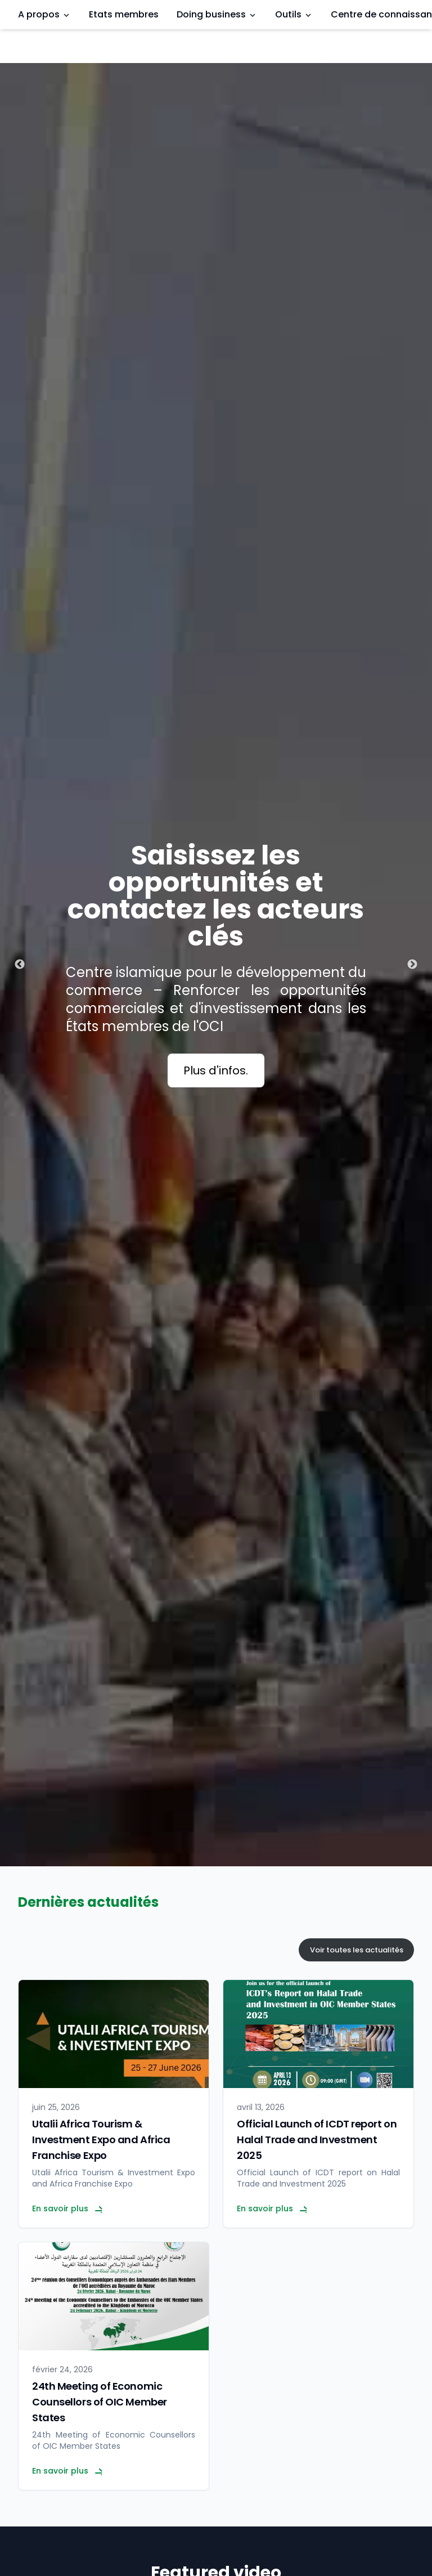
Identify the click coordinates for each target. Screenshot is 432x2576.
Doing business (217, 14)
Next (412, 964)
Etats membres (124, 14)
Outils (294, 14)
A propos (44, 14)
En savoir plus (67, 2208)
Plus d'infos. (215, 1070)
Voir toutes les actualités (356, 1950)
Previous (19, 964)
